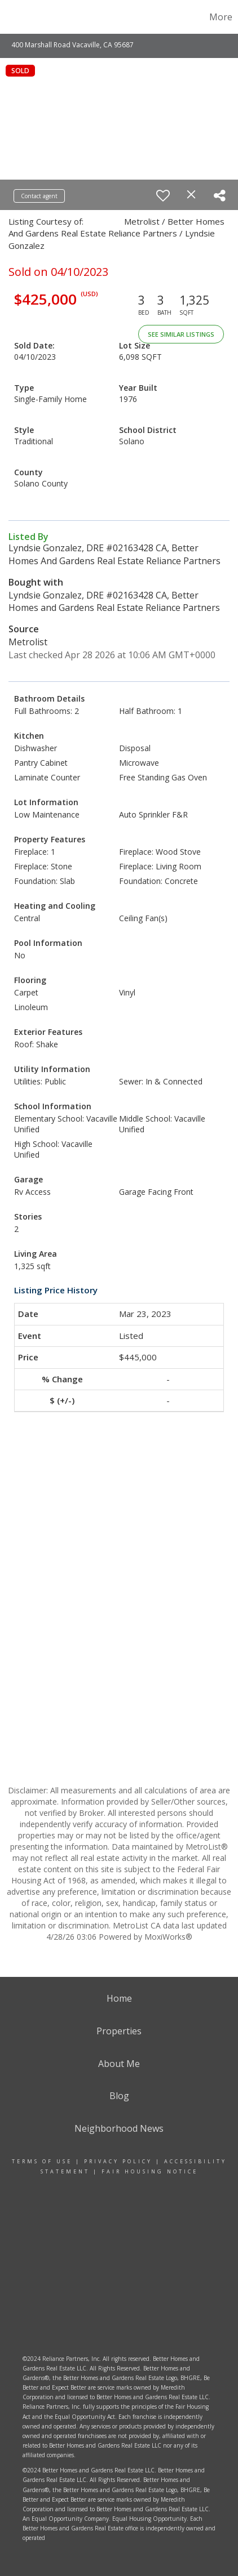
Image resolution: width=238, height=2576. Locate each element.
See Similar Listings (181, 334)
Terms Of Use (42, 2161)
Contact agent (39, 196)
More (220, 17)
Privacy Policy (118, 2161)
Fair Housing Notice (150, 2171)
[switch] (163, 195)
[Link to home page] (23, 17)
